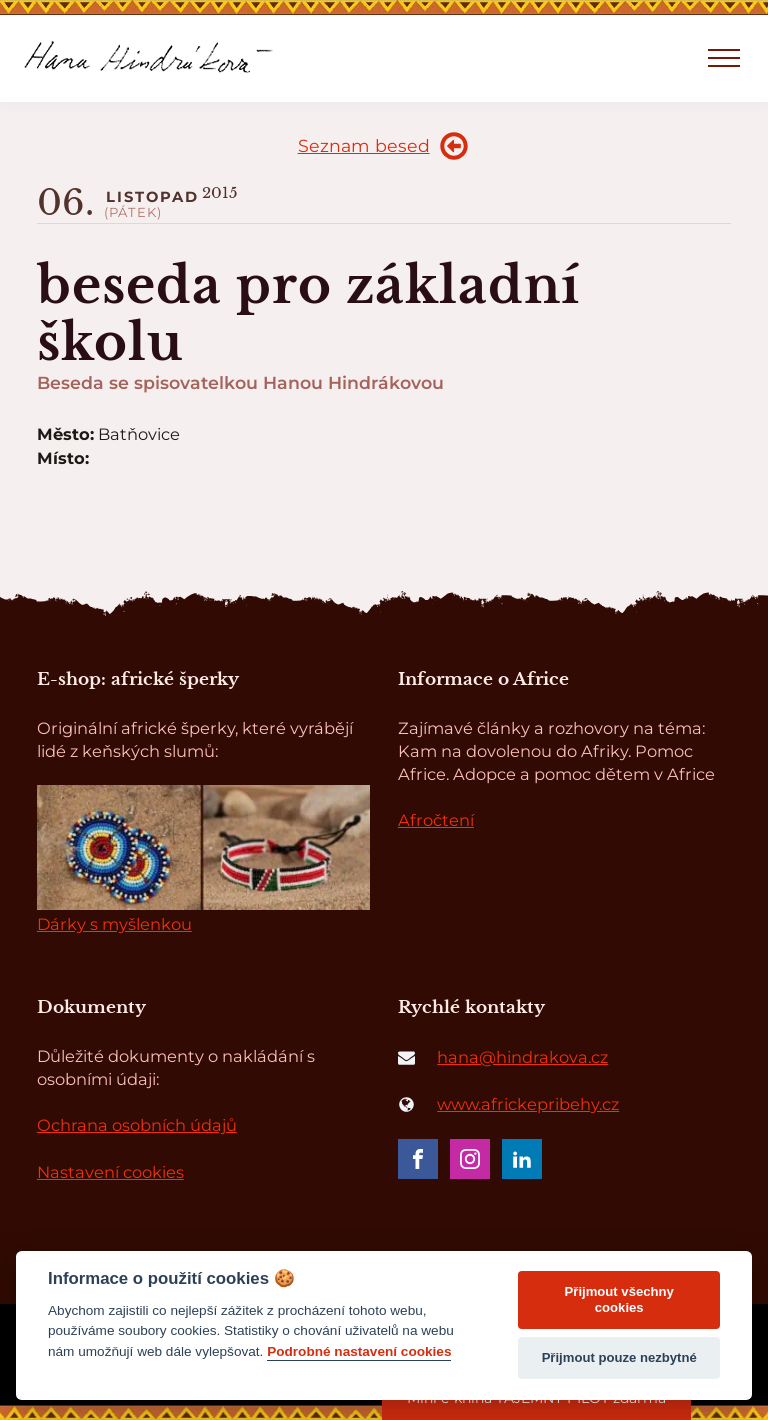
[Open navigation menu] (724, 58)
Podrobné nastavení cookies (359, 1351)
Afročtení (436, 820)
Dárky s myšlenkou (114, 924)
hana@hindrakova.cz (522, 1057)
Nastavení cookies (110, 1172)
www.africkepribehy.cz (528, 1104)
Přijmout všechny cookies (619, 1299)
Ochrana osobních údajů (137, 1125)
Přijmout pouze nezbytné (619, 1357)
